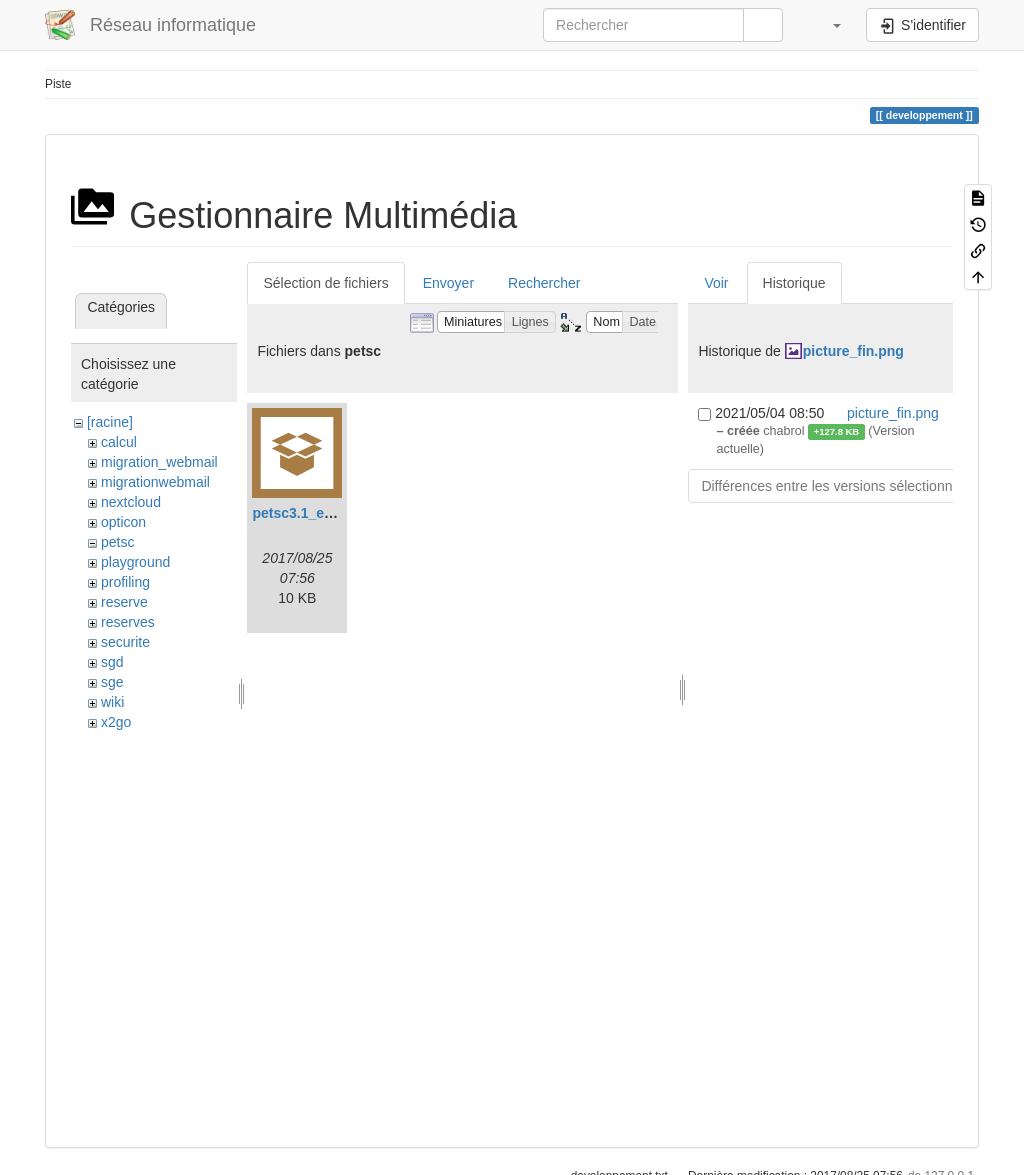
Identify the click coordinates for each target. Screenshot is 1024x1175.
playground (135, 562)
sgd (112, 662)
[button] (827, 25)
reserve (124, 602)
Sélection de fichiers (325, 283)
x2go (116, 722)
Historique (794, 283)
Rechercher (544, 283)
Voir (716, 283)
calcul (119, 442)
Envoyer (448, 283)
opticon (123, 522)
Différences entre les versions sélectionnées (838, 486)
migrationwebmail (155, 482)
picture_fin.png (853, 351)
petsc (117, 542)
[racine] (110, 422)
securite (125, 642)
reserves (128, 622)
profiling (125, 582)
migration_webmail (159, 462)
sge (112, 682)
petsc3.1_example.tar (323, 513)
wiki (112, 702)
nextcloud (131, 502)
